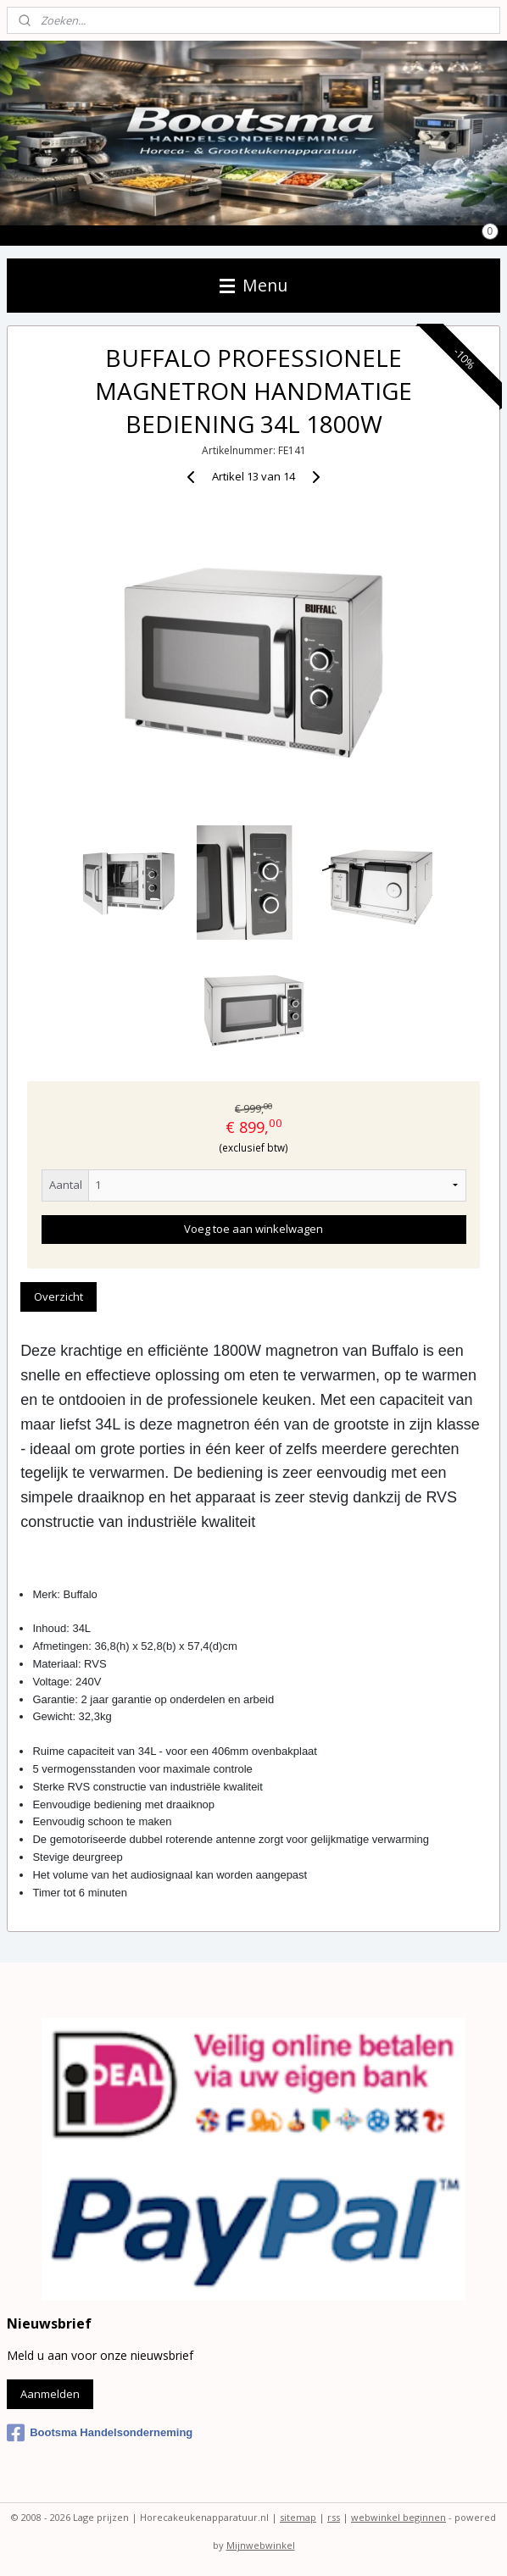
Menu (253, 285)
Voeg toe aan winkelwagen (253, 1229)
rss (333, 2517)
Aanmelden (50, 2393)
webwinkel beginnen (398, 2517)
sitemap (298, 2517)
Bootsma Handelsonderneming (99, 2433)
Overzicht (58, 1296)
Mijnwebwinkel (260, 2545)
